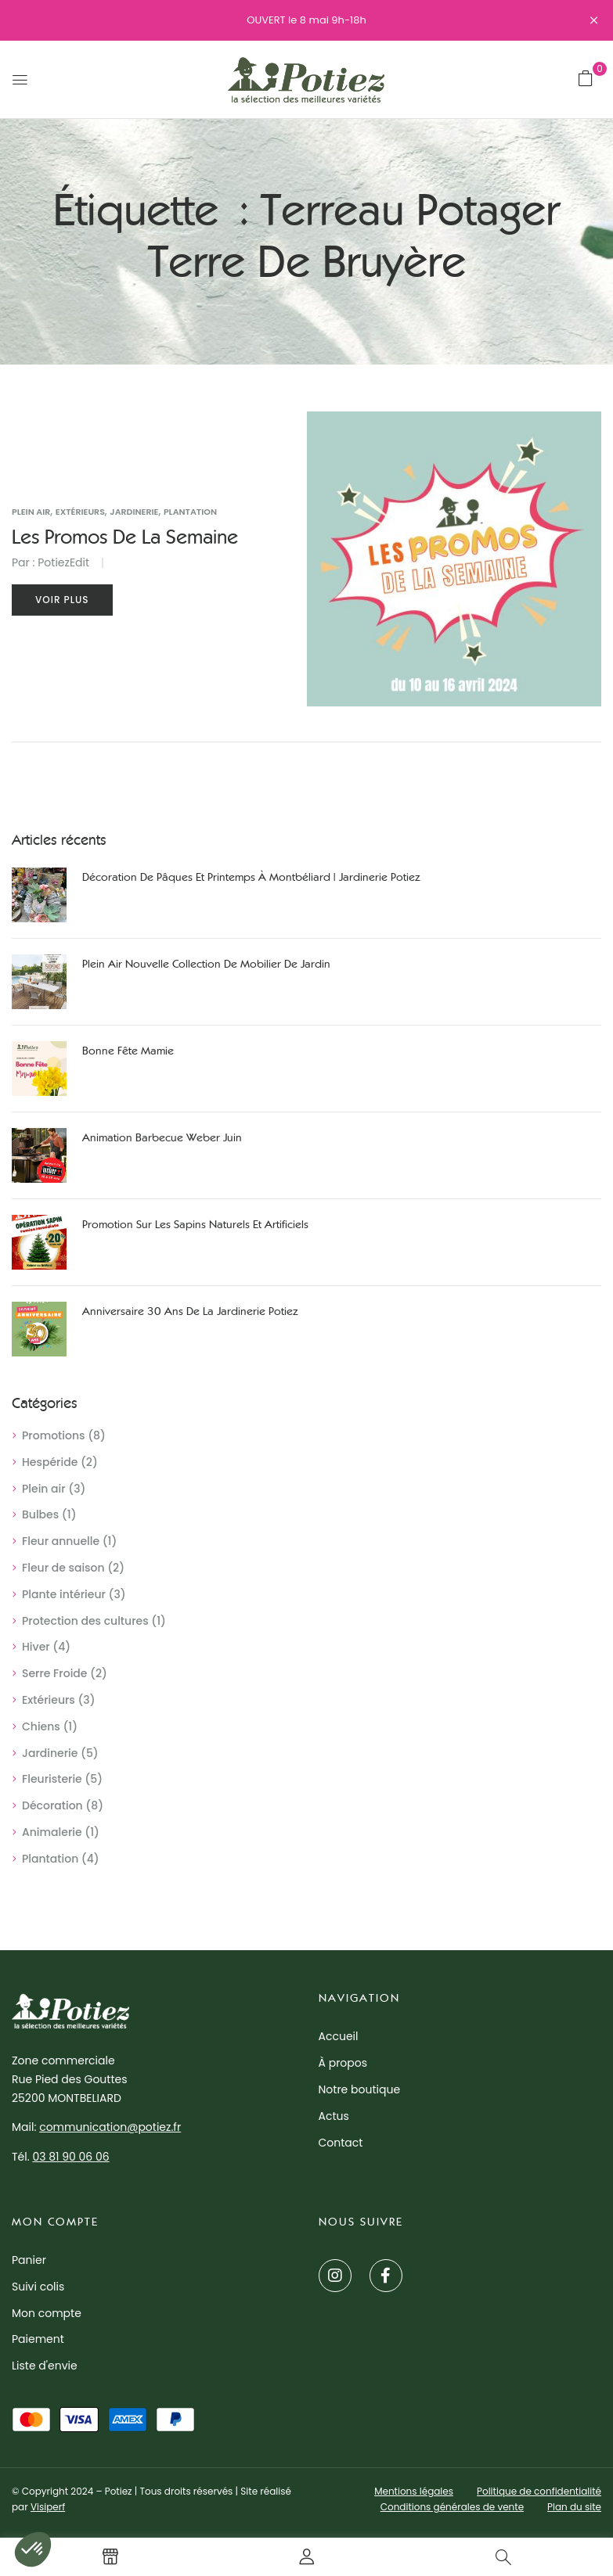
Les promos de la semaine (125, 537)
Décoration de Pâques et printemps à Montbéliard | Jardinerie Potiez (251, 877)
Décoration (52, 1805)
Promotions (53, 1435)
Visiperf (48, 2506)
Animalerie (52, 1832)
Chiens (41, 1726)
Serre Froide (54, 1673)
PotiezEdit (63, 562)
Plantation (50, 1858)
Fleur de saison (63, 1567)
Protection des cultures (85, 1621)
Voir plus (62, 599)
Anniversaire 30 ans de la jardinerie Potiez (190, 1311)
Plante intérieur (64, 1594)
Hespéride (50, 1462)
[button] (585, 78)
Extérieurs (48, 1700)
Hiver (36, 1646)
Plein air (44, 1488)
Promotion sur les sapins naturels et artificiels (195, 1224)
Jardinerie (50, 1753)
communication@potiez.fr (110, 2127)
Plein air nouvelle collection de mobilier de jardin (206, 964)
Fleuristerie (52, 1779)
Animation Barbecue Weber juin (162, 1137)
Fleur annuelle (60, 1541)
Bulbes (40, 1514)
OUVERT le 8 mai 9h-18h (306, 20)
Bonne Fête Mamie (128, 1051)
